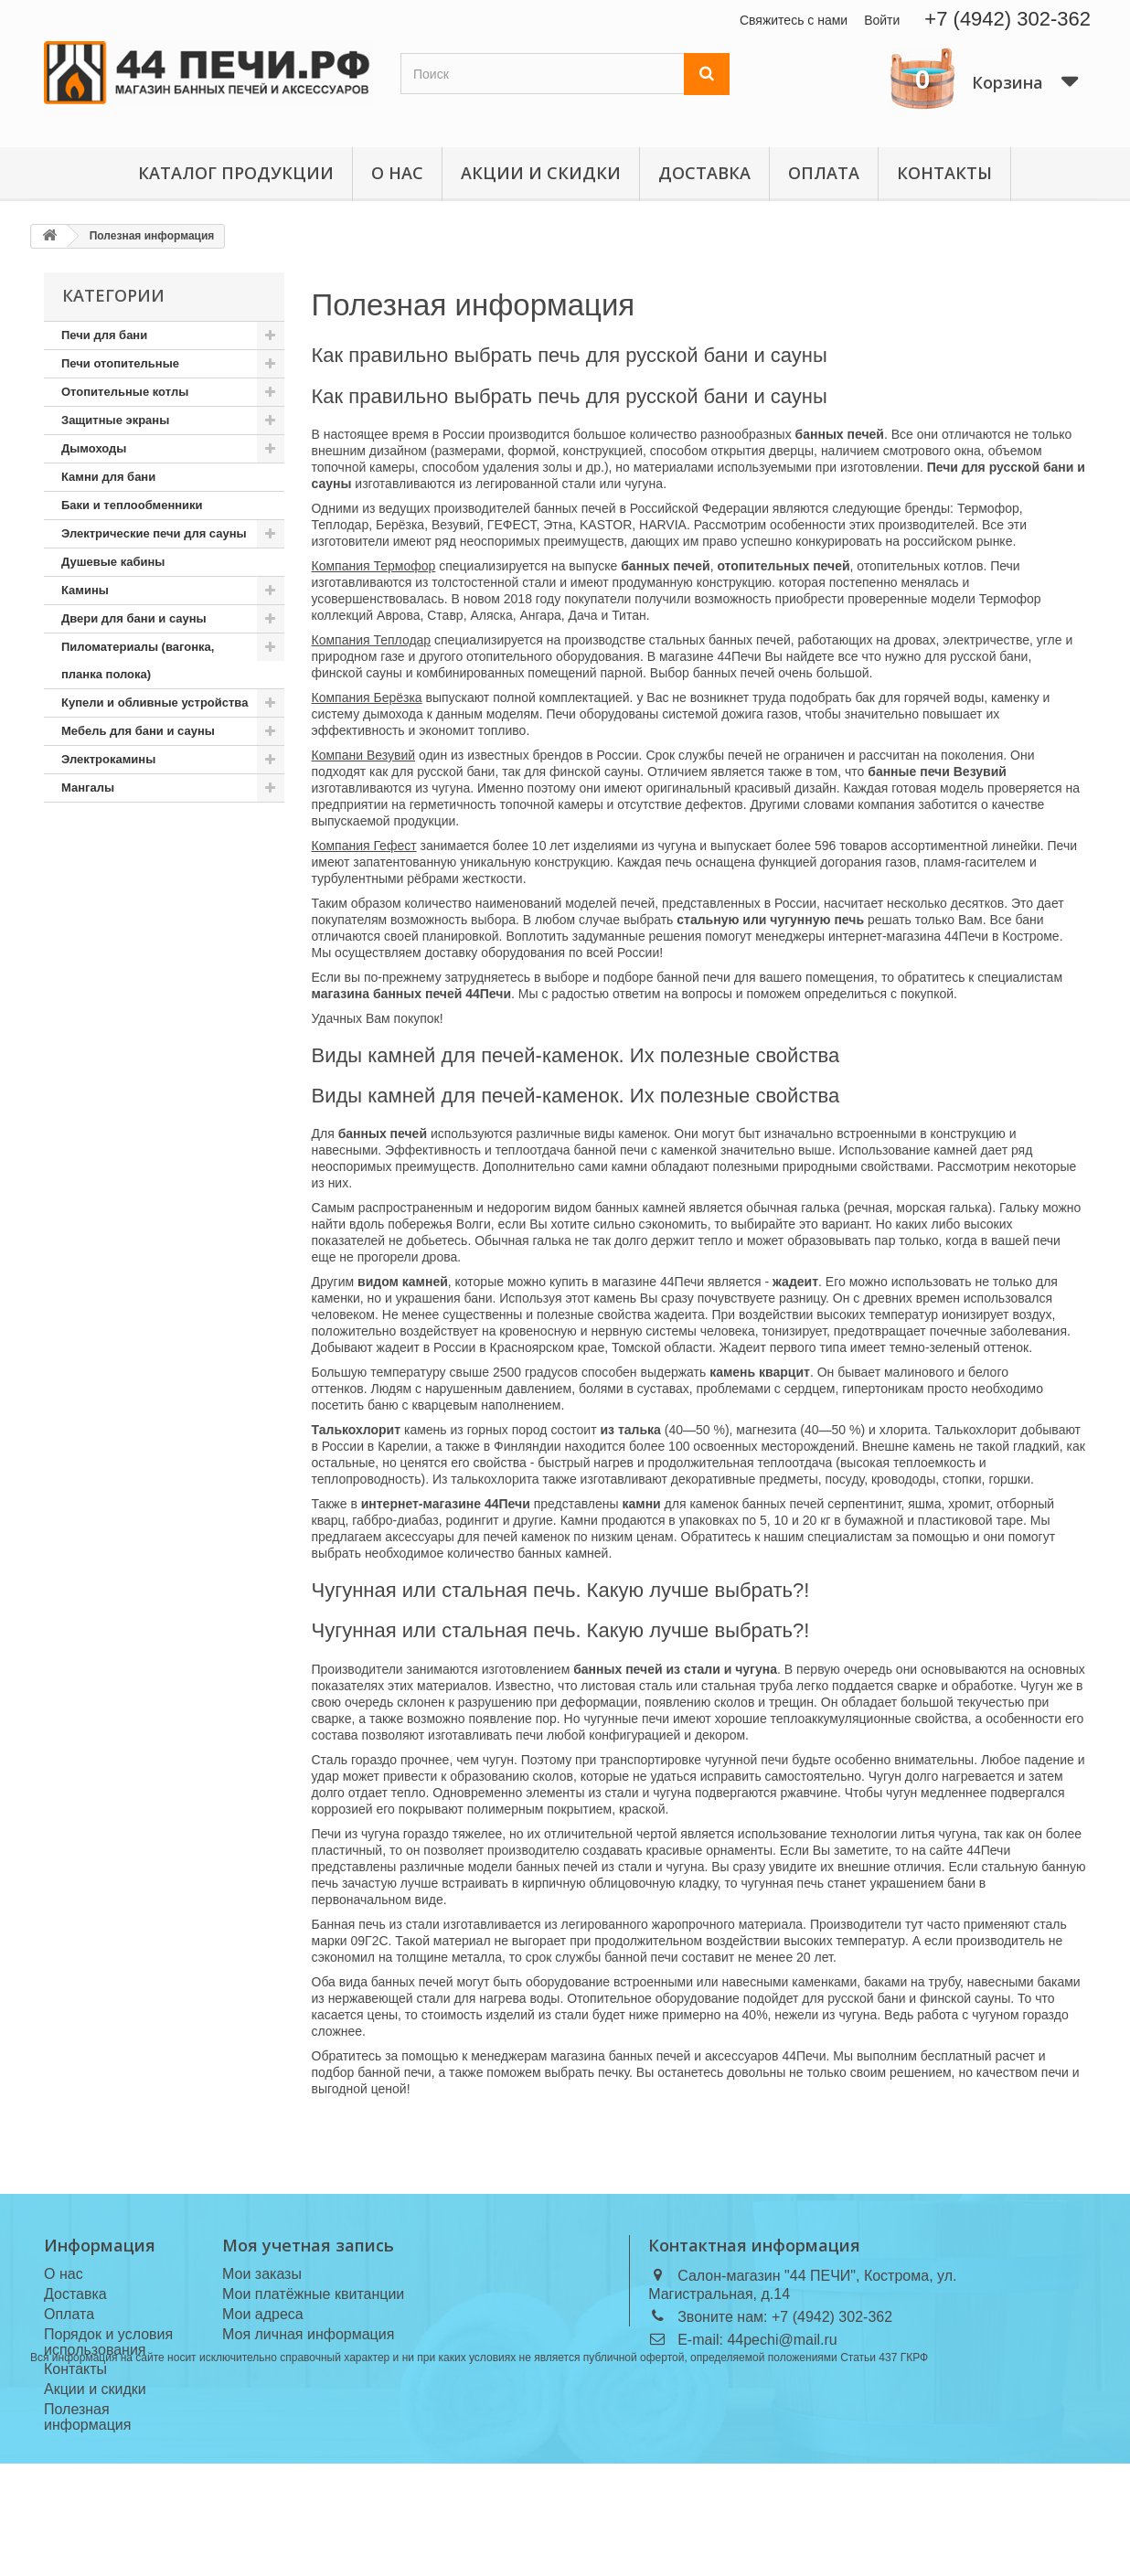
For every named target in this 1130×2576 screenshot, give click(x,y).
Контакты (944, 173)
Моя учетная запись (308, 2245)
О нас (397, 173)
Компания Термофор (374, 566)
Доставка (704, 173)
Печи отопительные (120, 363)
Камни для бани (108, 477)
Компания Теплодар (372, 640)
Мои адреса (263, 2314)
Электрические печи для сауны (154, 533)
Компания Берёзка (367, 697)
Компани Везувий (364, 755)
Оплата (823, 173)
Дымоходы (93, 448)
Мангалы (87, 787)
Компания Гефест (364, 845)
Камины (85, 590)
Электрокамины (108, 759)
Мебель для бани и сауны (138, 731)
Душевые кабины (113, 562)
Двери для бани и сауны (134, 618)
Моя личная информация (308, 2334)
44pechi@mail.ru (782, 2339)
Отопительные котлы (124, 392)
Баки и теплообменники (132, 505)
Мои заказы (262, 2274)
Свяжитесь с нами (794, 20)
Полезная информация (473, 305)
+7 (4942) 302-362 (1007, 18)
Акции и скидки (541, 173)
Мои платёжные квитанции (313, 2294)
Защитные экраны (115, 420)
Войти (882, 20)
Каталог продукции (236, 173)
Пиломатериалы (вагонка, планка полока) (137, 660)
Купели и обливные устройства (154, 702)
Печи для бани (104, 335)
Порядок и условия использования (108, 2342)
